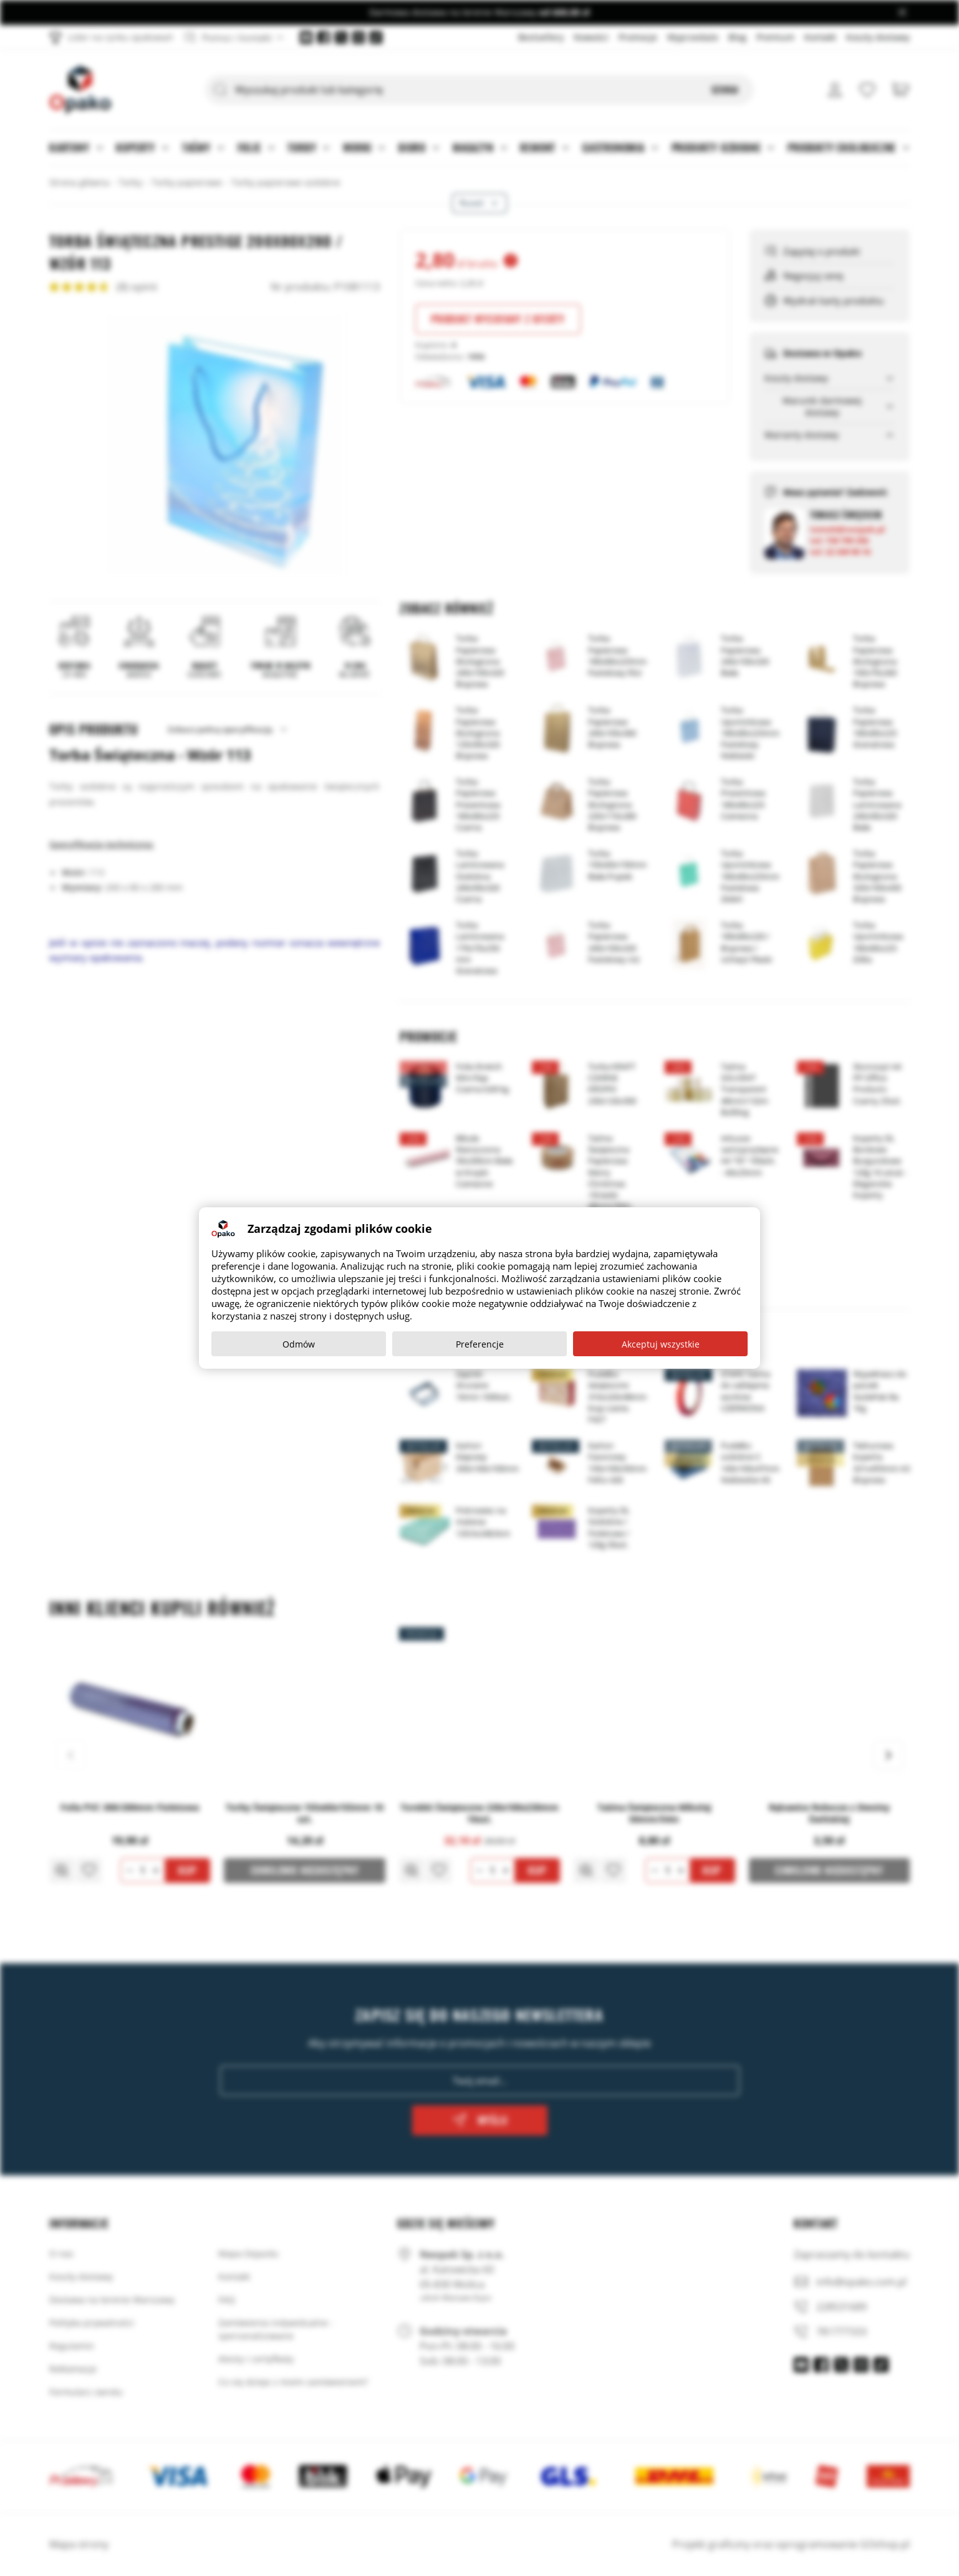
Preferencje (480, 1344)
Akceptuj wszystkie (661, 1344)
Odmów (298, 1344)
